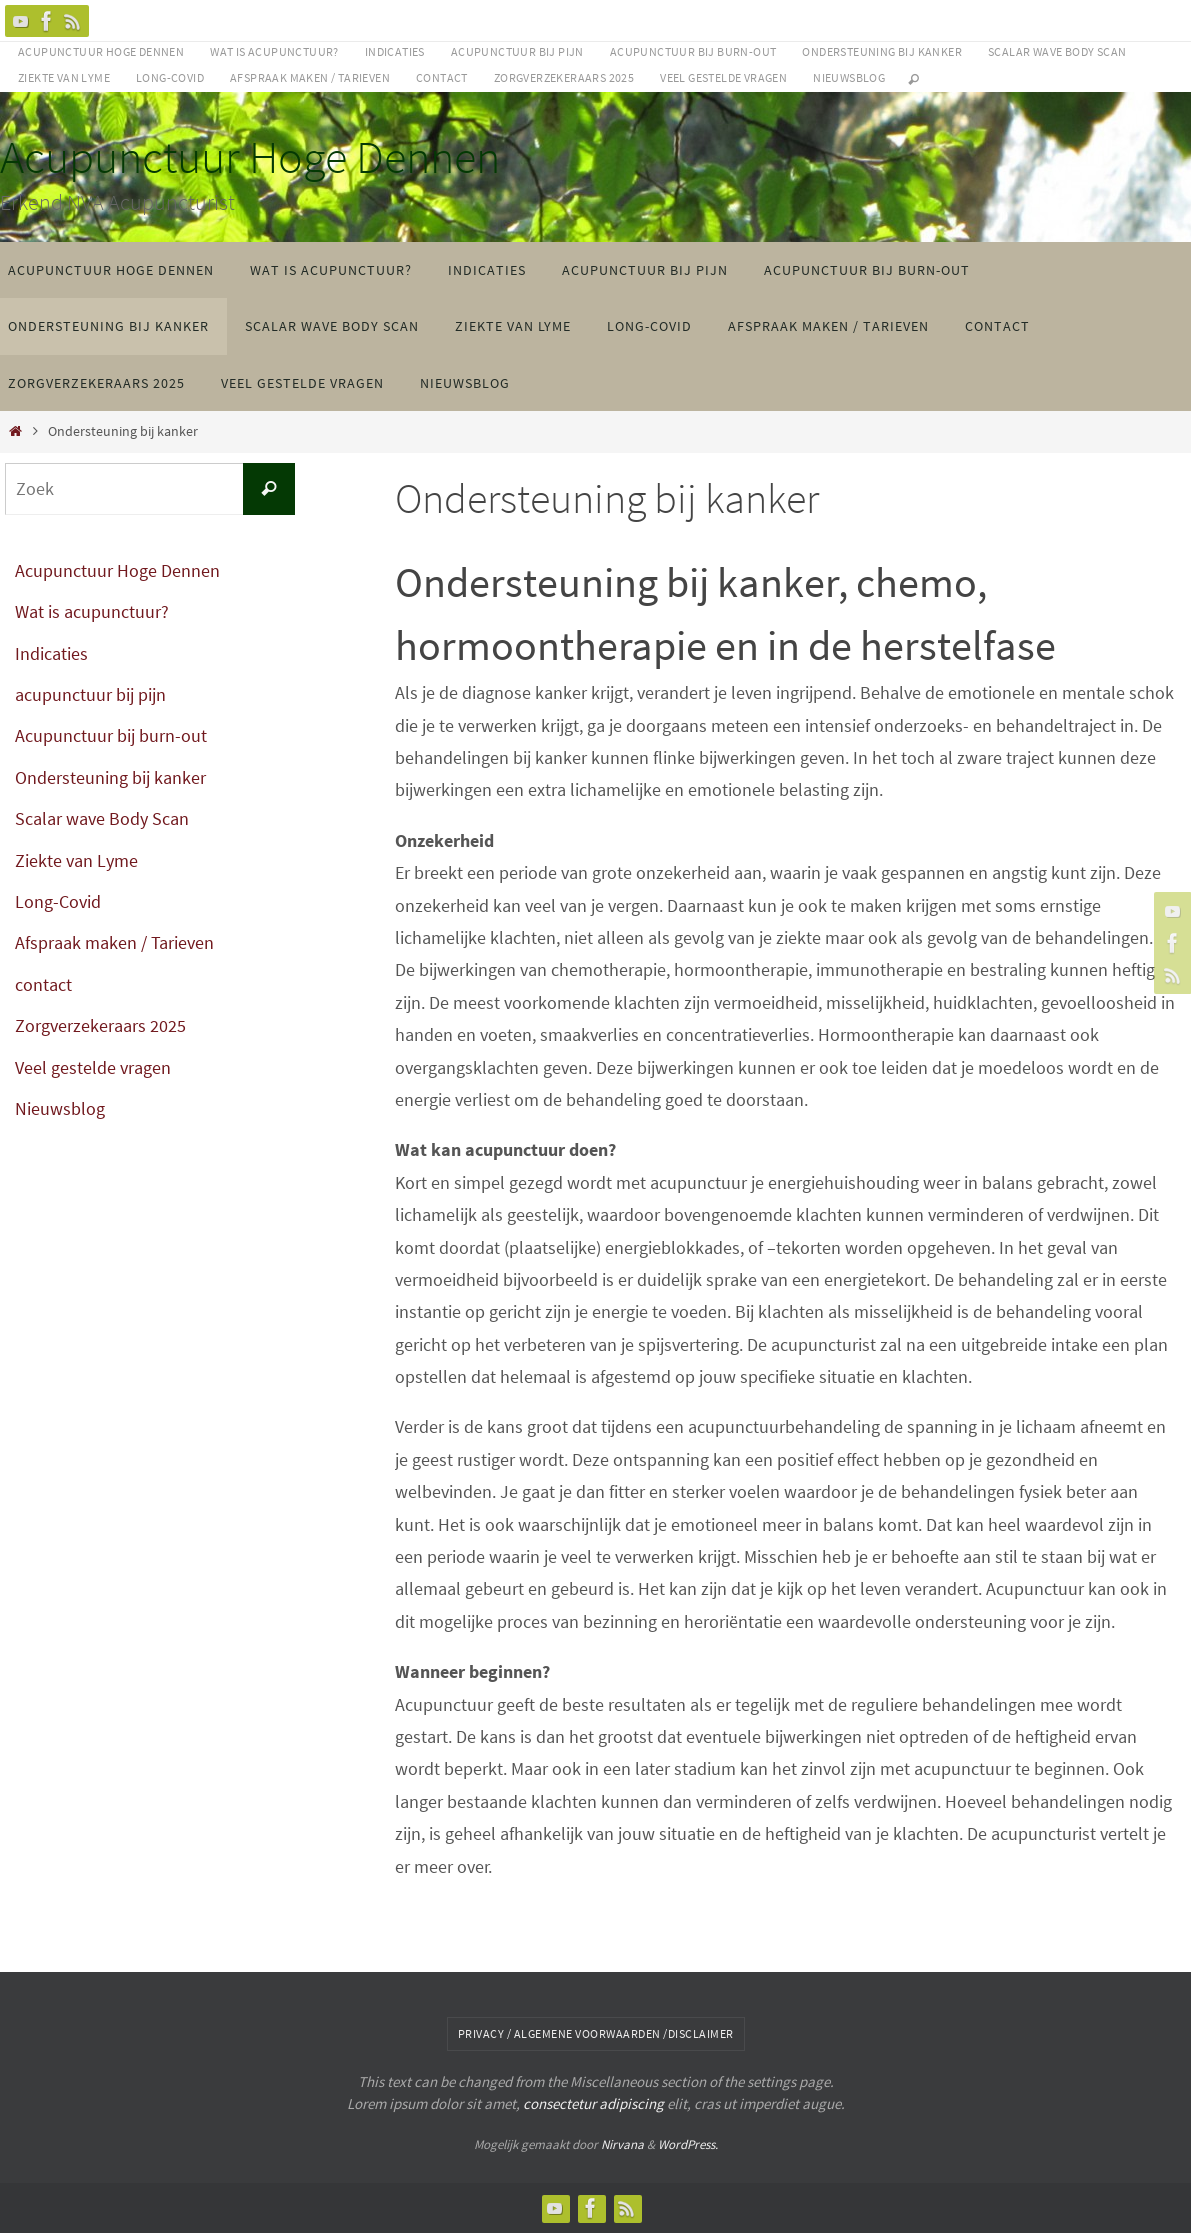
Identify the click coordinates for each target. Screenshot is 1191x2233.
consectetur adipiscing (593, 2103)
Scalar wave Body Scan (1057, 51)
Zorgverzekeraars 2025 (564, 77)
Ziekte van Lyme (64, 77)
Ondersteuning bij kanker (882, 51)
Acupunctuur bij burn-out (693, 51)
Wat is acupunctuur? (274, 51)
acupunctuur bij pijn (517, 51)
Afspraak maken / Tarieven (310, 77)
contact (442, 77)
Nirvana (622, 2144)
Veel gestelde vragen (723, 77)
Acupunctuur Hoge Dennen (101, 51)
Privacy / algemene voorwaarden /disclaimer (596, 2033)
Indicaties (395, 51)
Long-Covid (170, 77)
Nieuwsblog (849, 77)
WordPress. (688, 2144)
